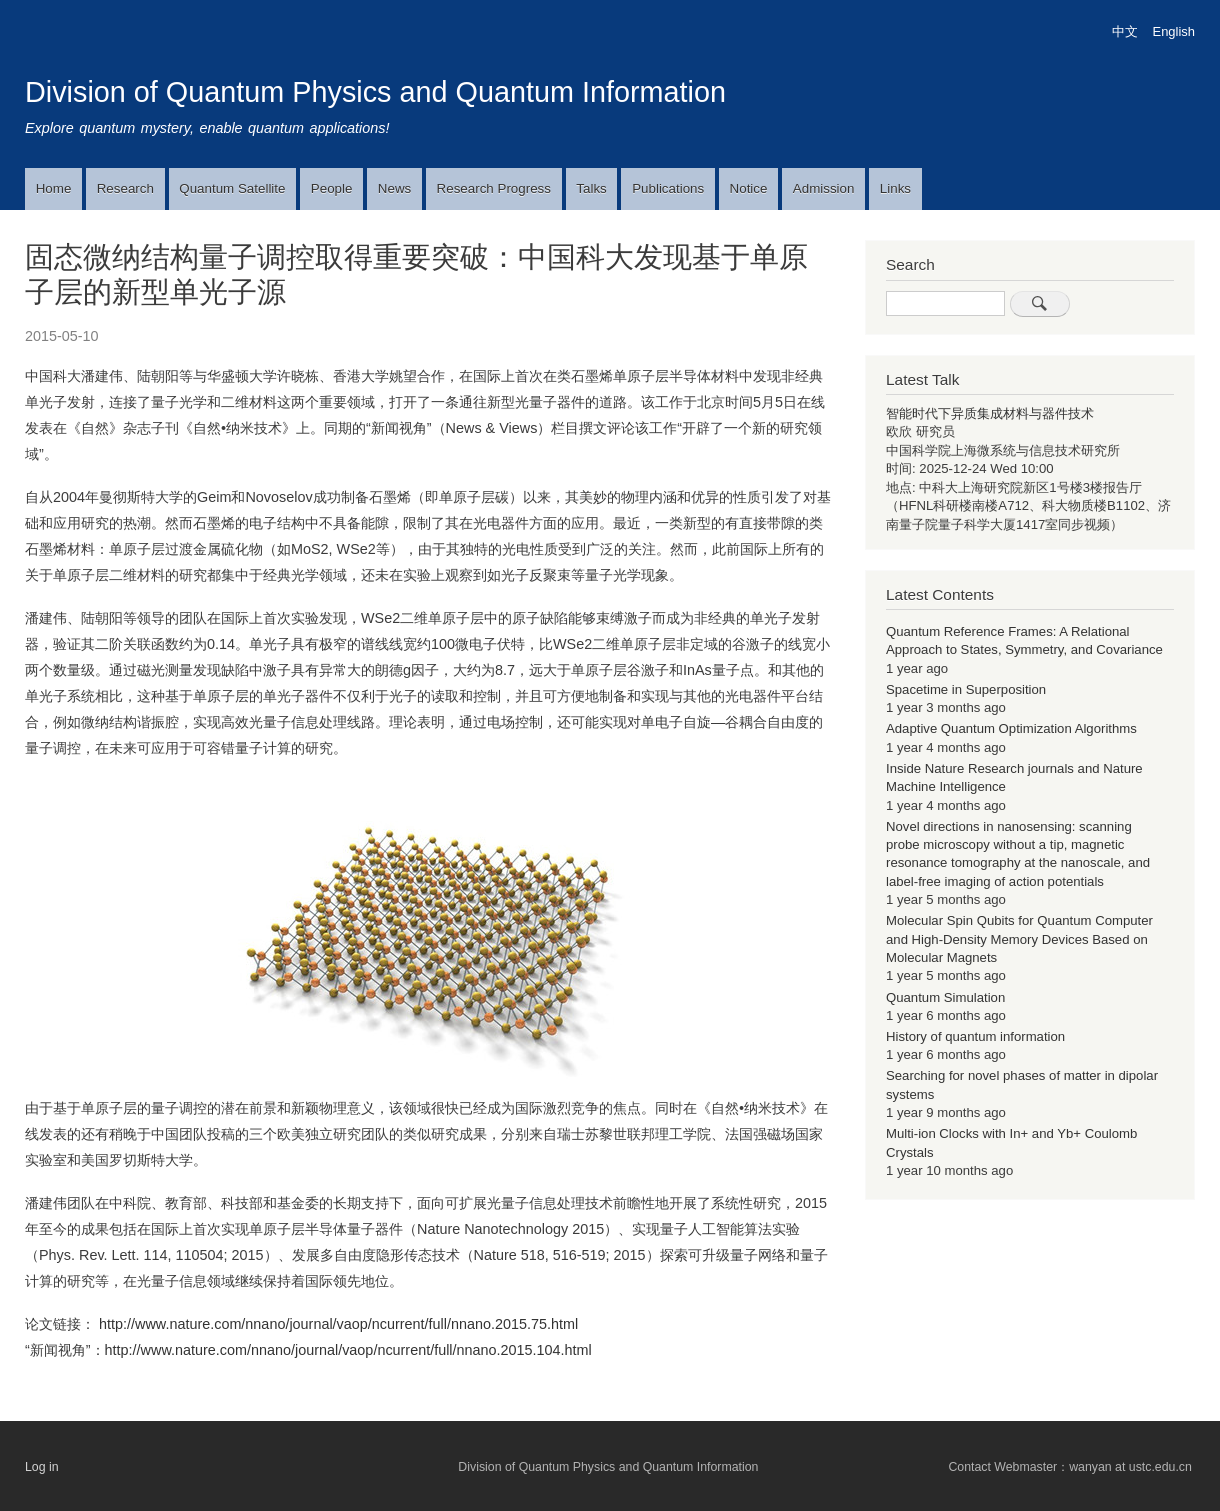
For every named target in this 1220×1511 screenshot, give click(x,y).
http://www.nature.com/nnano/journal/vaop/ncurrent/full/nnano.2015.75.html (338, 1324)
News (394, 188)
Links (895, 188)
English (1174, 31)
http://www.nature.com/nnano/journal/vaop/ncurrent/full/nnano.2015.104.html (348, 1350)
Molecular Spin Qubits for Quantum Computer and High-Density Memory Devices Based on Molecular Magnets (1019, 939)
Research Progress (494, 188)
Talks (591, 188)
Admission (824, 188)
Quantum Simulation (945, 997)
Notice (749, 188)
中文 (1125, 31)
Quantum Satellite (232, 188)
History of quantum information (975, 1036)
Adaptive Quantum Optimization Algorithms (1011, 728)
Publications (668, 188)
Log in (42, 1467)
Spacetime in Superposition (966, 689)
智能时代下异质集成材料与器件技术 (990, 413)
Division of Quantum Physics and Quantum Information (375, 92)
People (332, 188)
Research (125, 188)
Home (54, 188)
